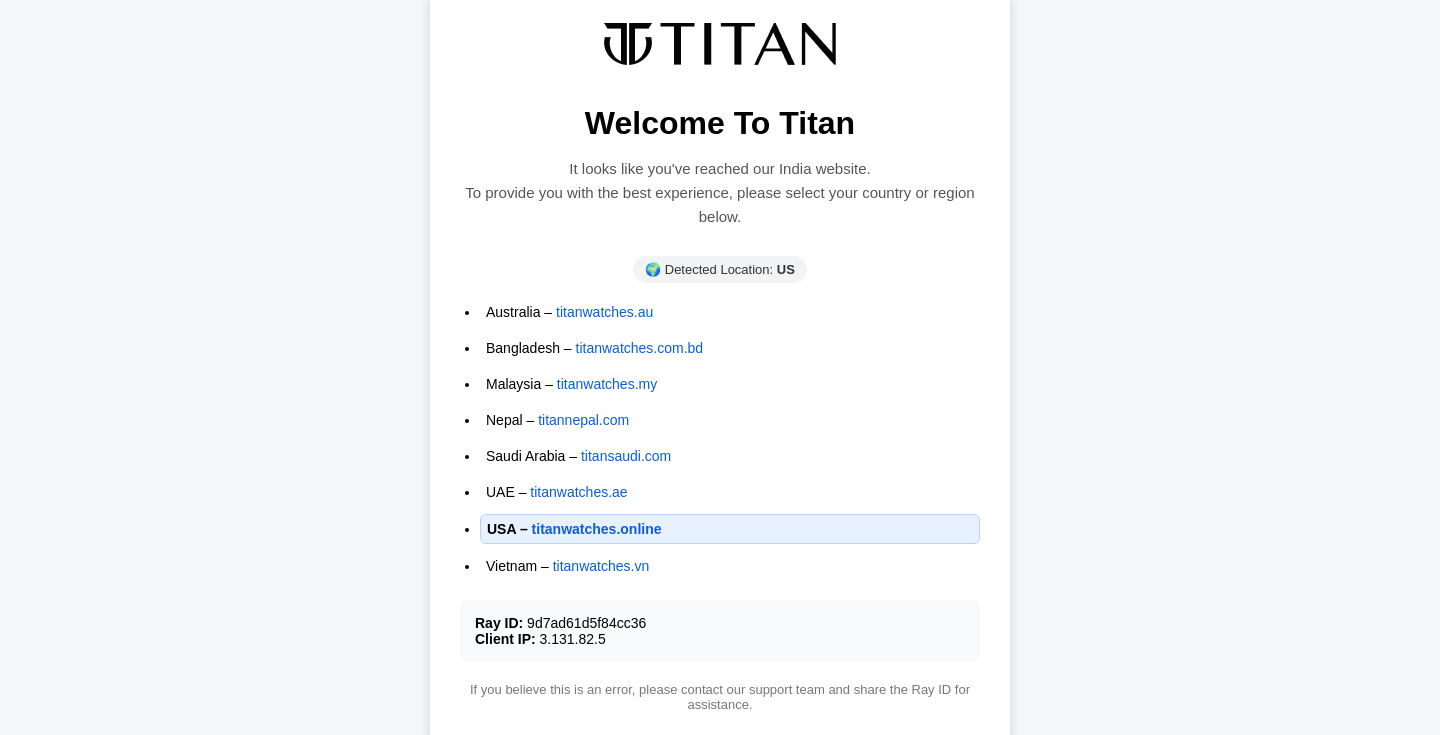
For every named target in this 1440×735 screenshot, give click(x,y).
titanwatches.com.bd (640, 348)
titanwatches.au (604, 312)
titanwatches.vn (601, 566)
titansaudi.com (626, 456)
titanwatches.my (607, 384)
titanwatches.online (597, 529)
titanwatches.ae (578, 492)
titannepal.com (583, 420)
